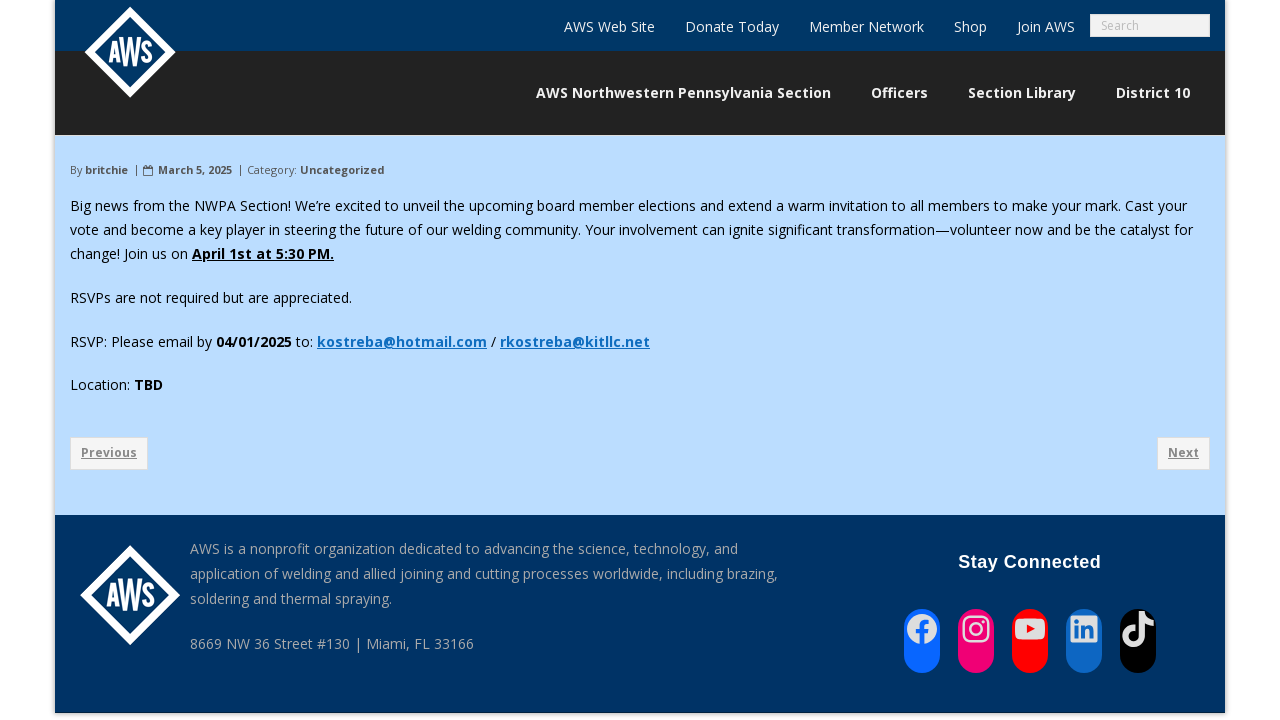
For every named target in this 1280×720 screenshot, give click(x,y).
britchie (106, 169)
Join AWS (1046, 26)
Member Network (866, 26)
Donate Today (732, 26)
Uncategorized (342, 169)
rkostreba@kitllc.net (575, 341)
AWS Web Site (609, 26)
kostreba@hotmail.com (402, 341)
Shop (970, 26)
